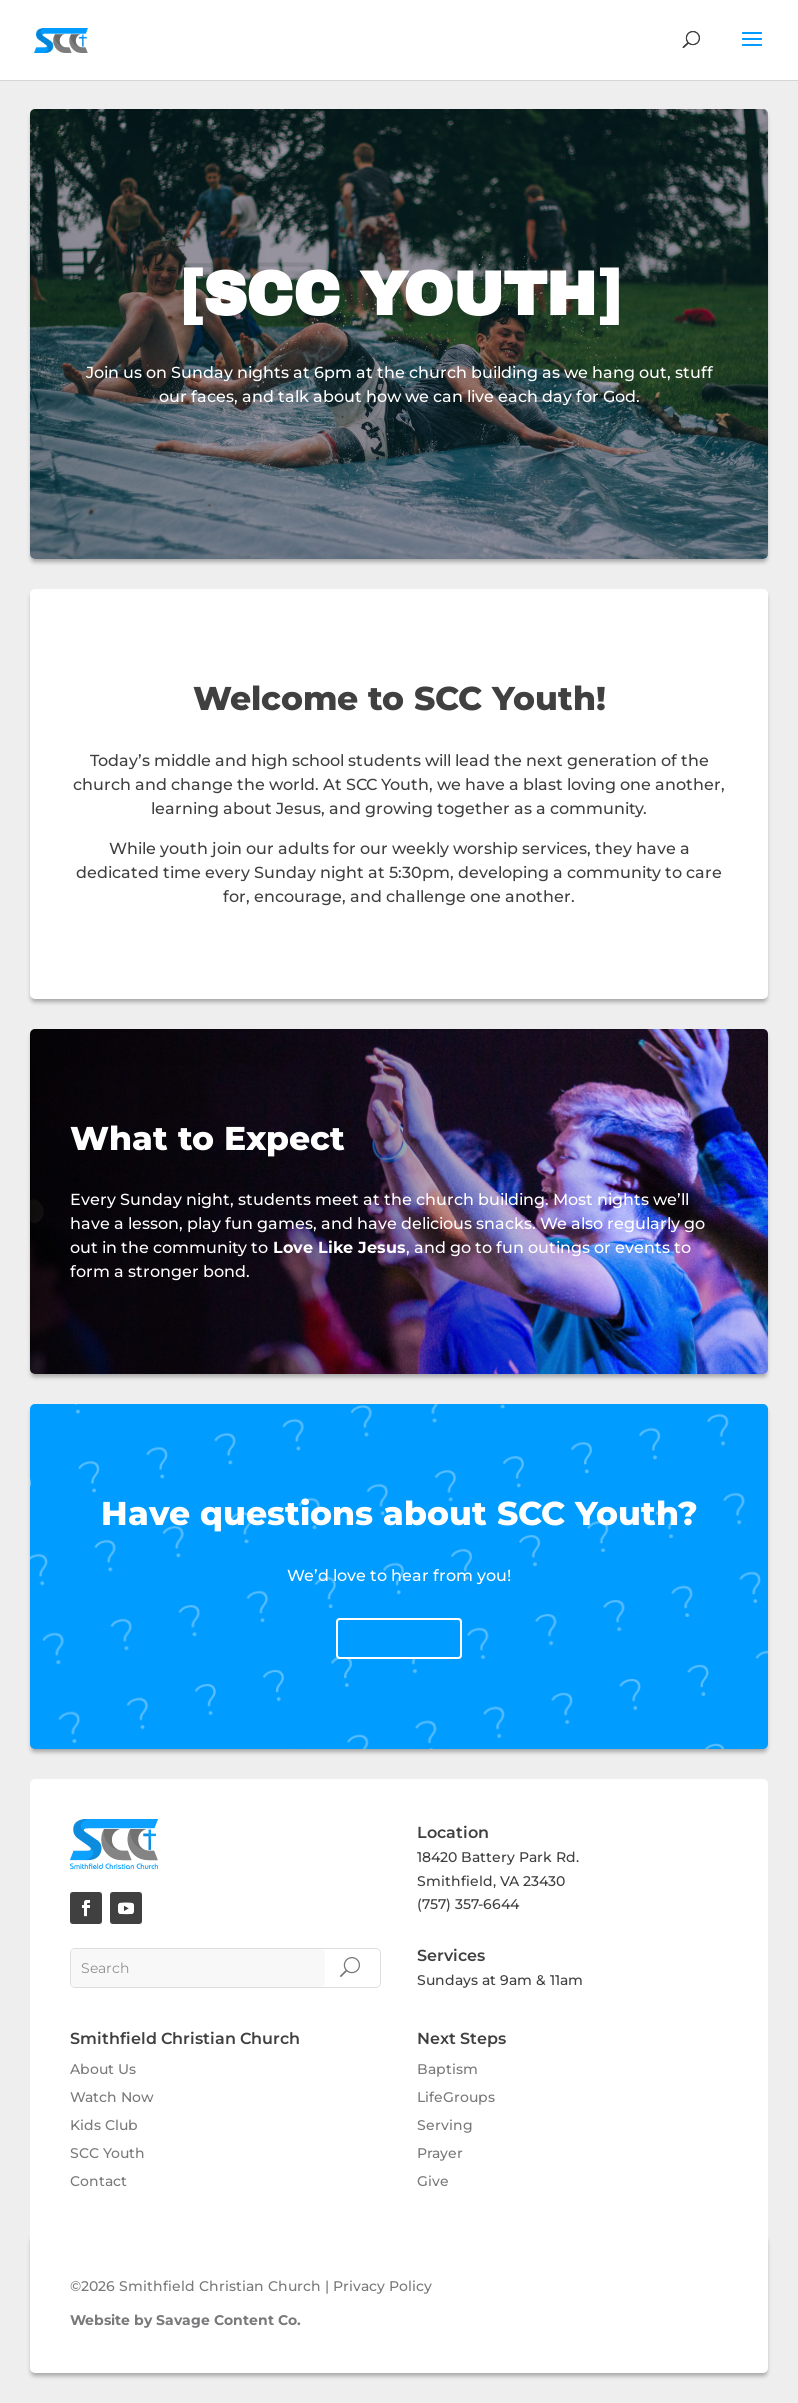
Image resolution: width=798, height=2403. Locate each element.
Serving (445, 2125)
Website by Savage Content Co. (185, 2320)
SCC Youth (107, 2153)
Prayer (440, 2153)
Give (433, 2181)
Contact (98, 2181)
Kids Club (104, 2125)
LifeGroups (456, 2097)
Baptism (447, 2069)
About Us (103, 2069)
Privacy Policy (382, 2286)
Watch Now (112, 2097)
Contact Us (399, 1638)
